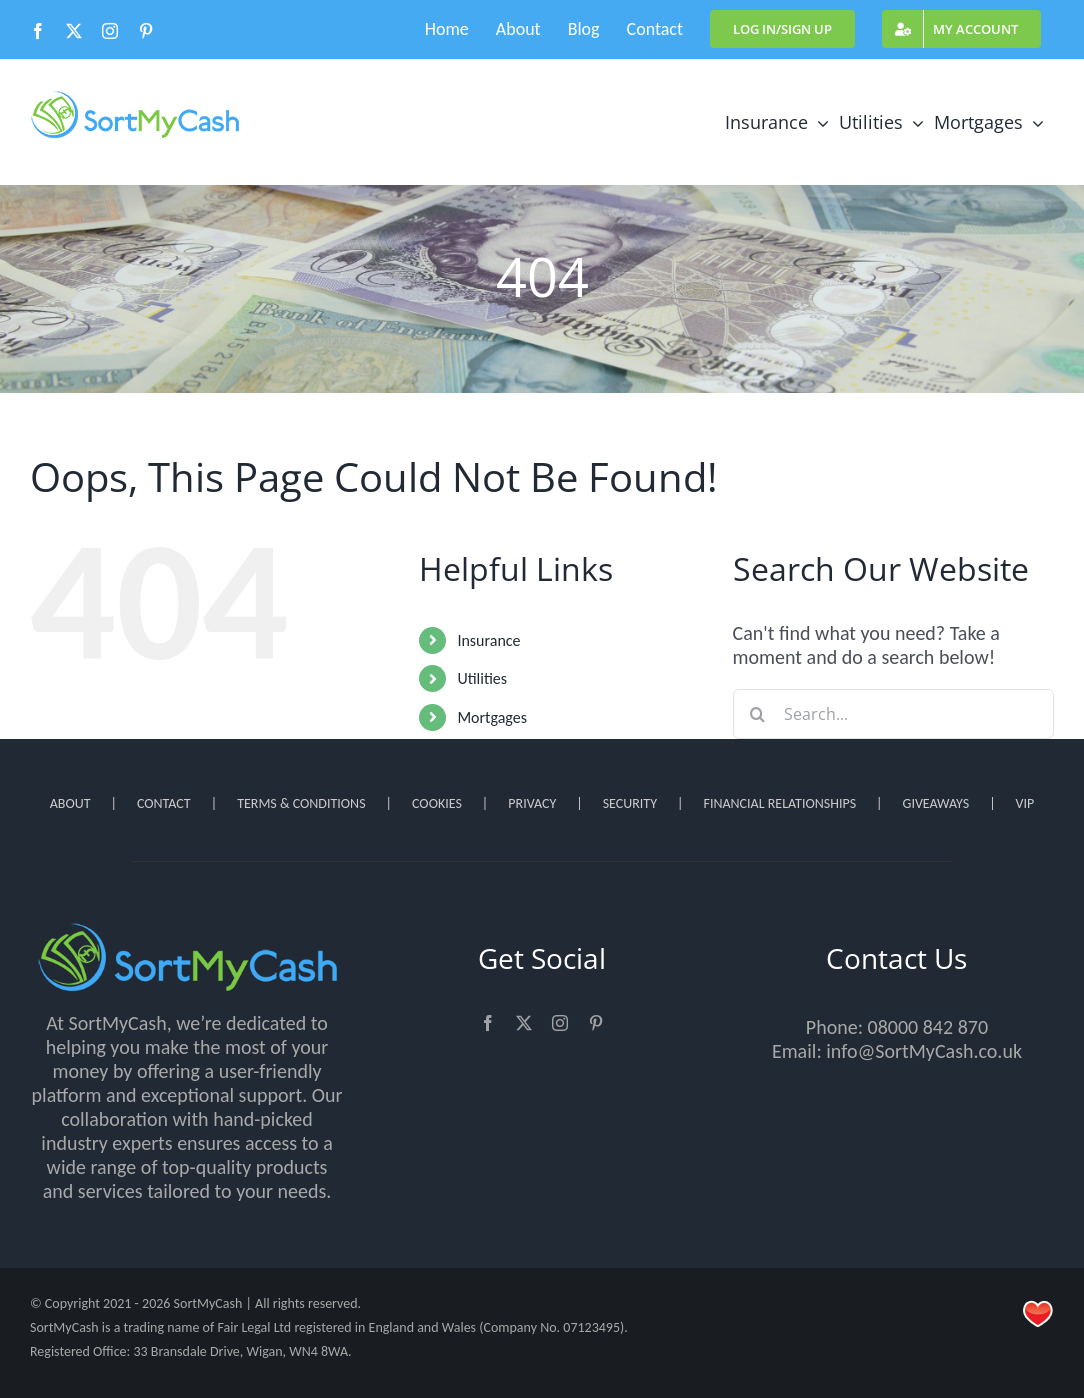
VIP (1025, 803)
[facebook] (488, 1023)
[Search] (758, 714)
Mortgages (492, 717)
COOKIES (437, 803)
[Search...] (893, 714)
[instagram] (560, 1023)
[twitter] (524, 1023)
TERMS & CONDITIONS (301, 803)
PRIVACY (532, 803)
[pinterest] (596, 1023)
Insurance (488, 640)
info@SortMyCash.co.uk (924, 1051)
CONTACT (164, 803)
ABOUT (70, 803)
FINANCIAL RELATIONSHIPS (779, 803)
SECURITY (630, 803)
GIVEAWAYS (936, 803)
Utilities (482, 678)
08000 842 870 (928, 1027)
